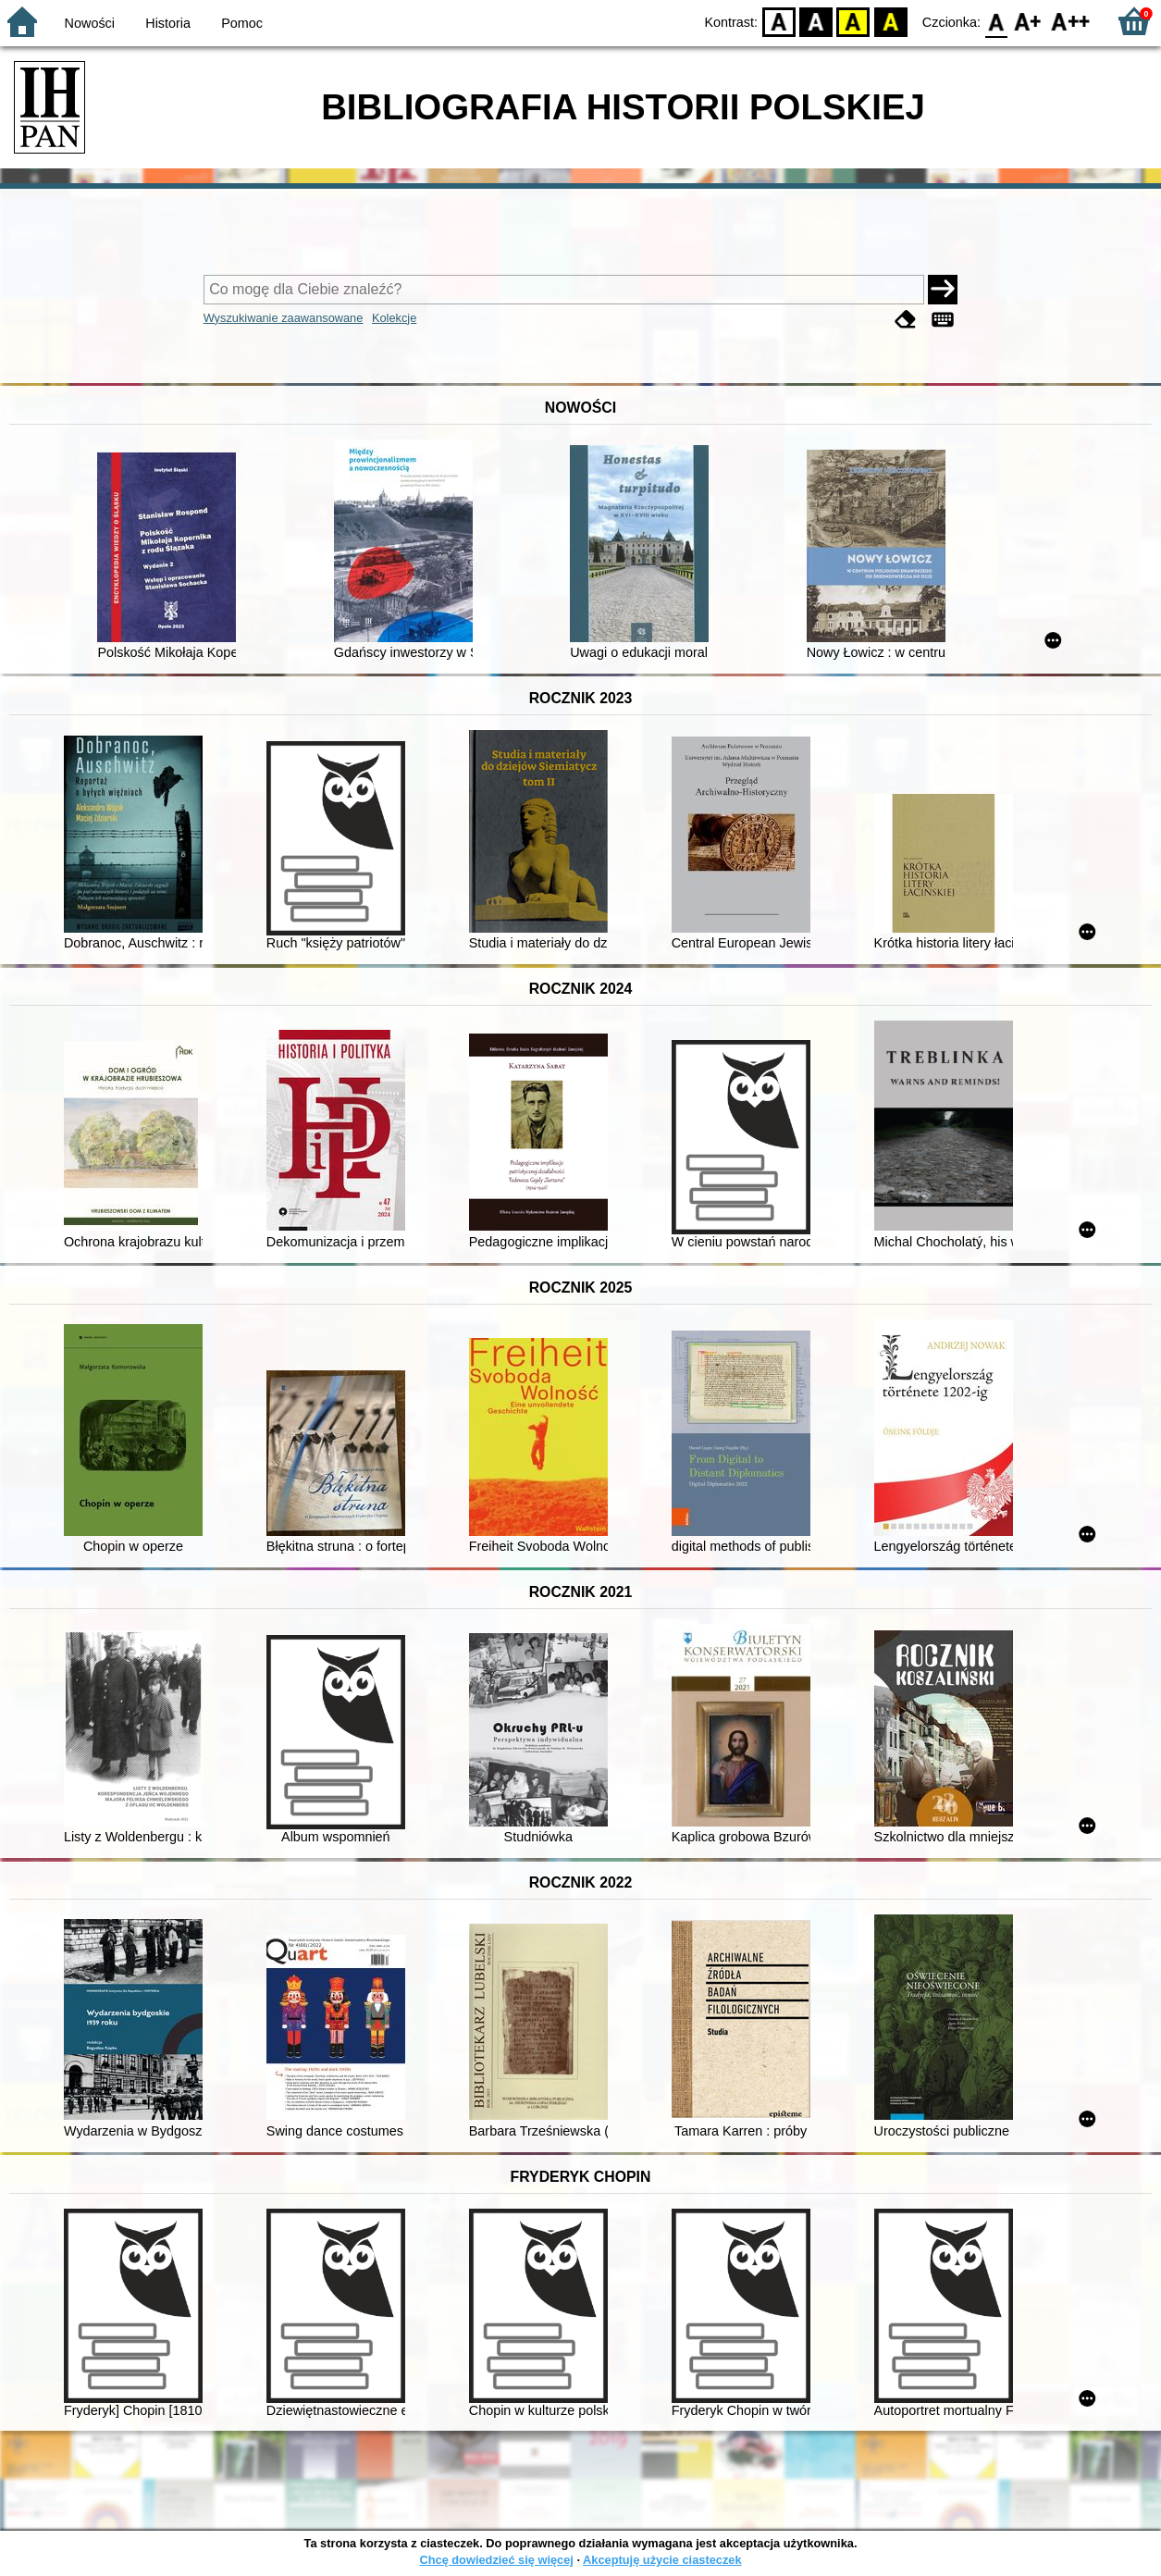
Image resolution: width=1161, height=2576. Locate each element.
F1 (1028, 21)
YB (853, 21)
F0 (996, 21)
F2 (1071, 21)
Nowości (90, 23)
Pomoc (242, 23)
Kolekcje (394, 318)
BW (816, 21)
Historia (168, 23)
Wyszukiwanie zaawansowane (284, 318)
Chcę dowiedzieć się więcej (496, 2560)
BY (890, 21)
